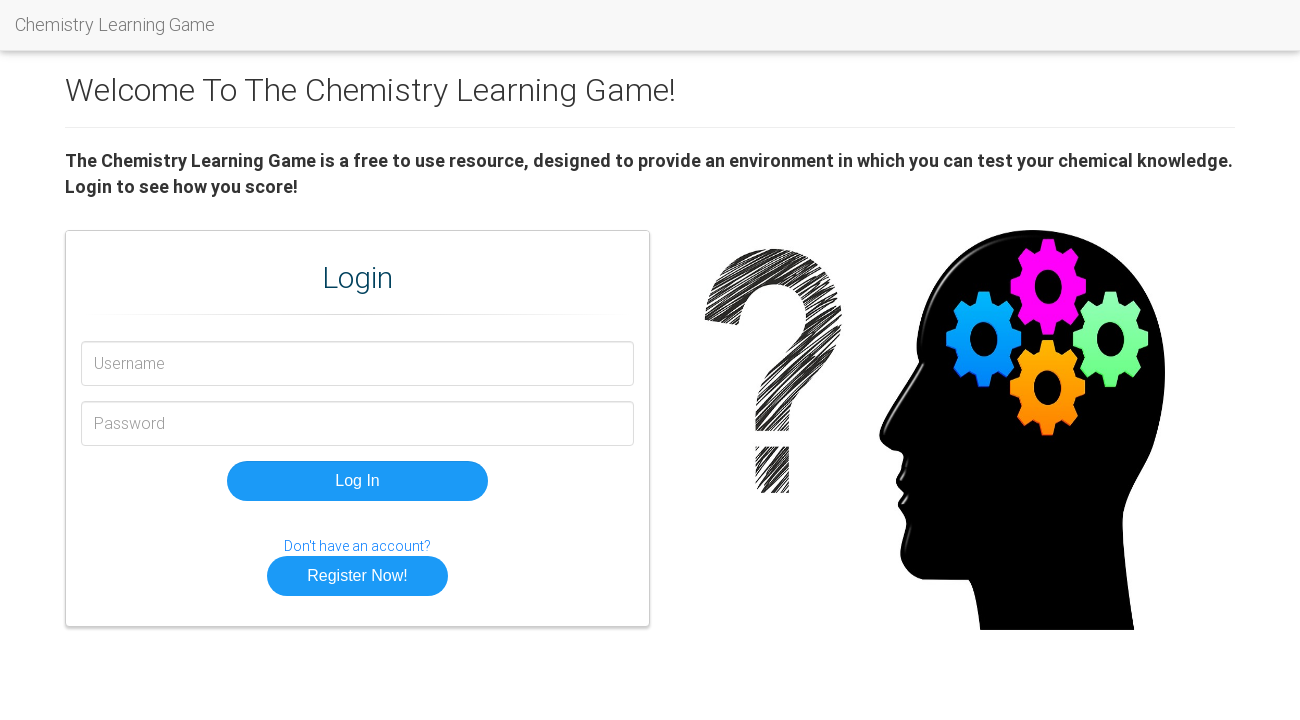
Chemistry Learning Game (115, 24)
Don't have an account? (357, 546)
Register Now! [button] (357, 575)
